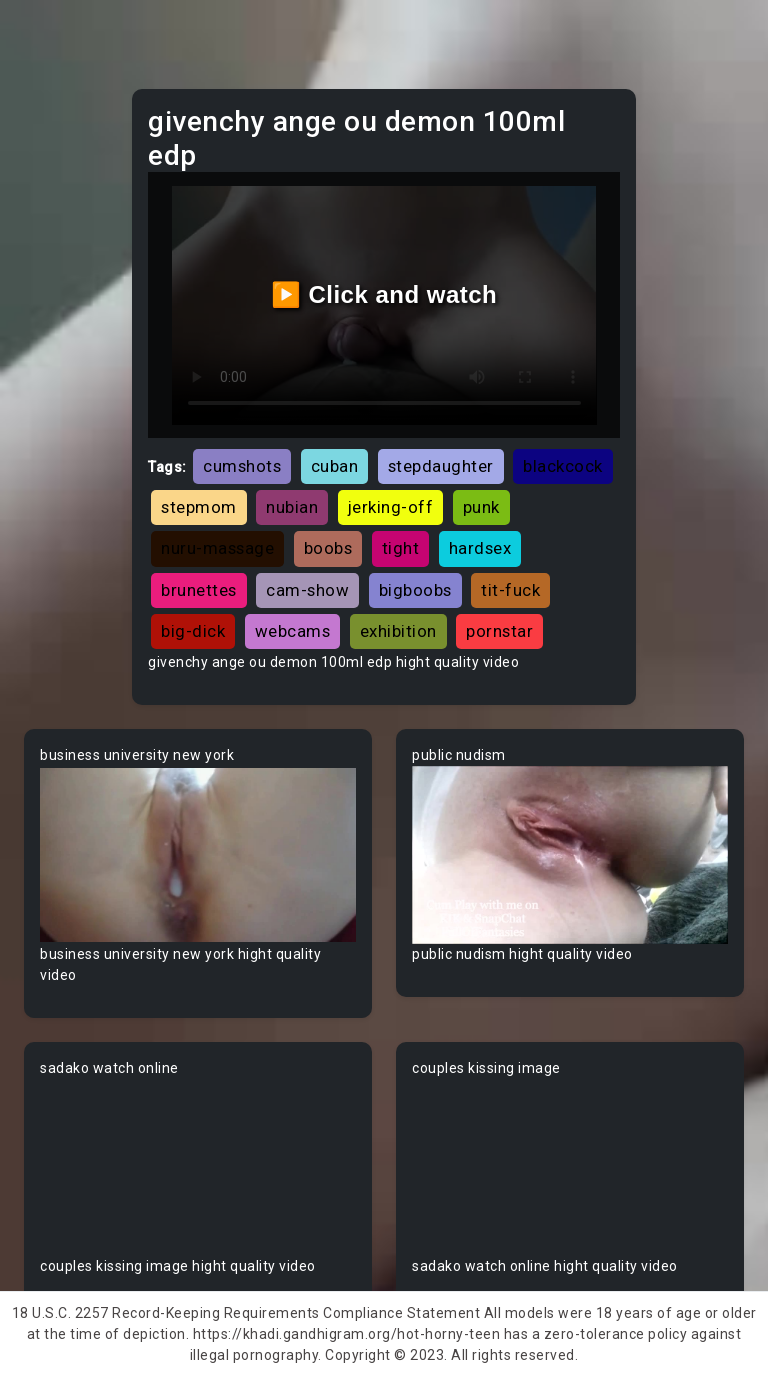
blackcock (563, 466)
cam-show (307, 590)
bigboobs (415, 590)
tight (401, 548)
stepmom (199, 507)
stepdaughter (441, 466)
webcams (293, 631)
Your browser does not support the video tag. (198, 855)
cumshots (242, 466)
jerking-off (391, 507)
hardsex (480, 548)
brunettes (199, 590)
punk (481, 507)
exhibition (398, 631)
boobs (328, 548)
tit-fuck (510, 590)
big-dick (193, 631)
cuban (335, 466)
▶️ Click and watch (384, 294)
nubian (292, 507)
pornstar (499, 631)
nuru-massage (217, 548)
